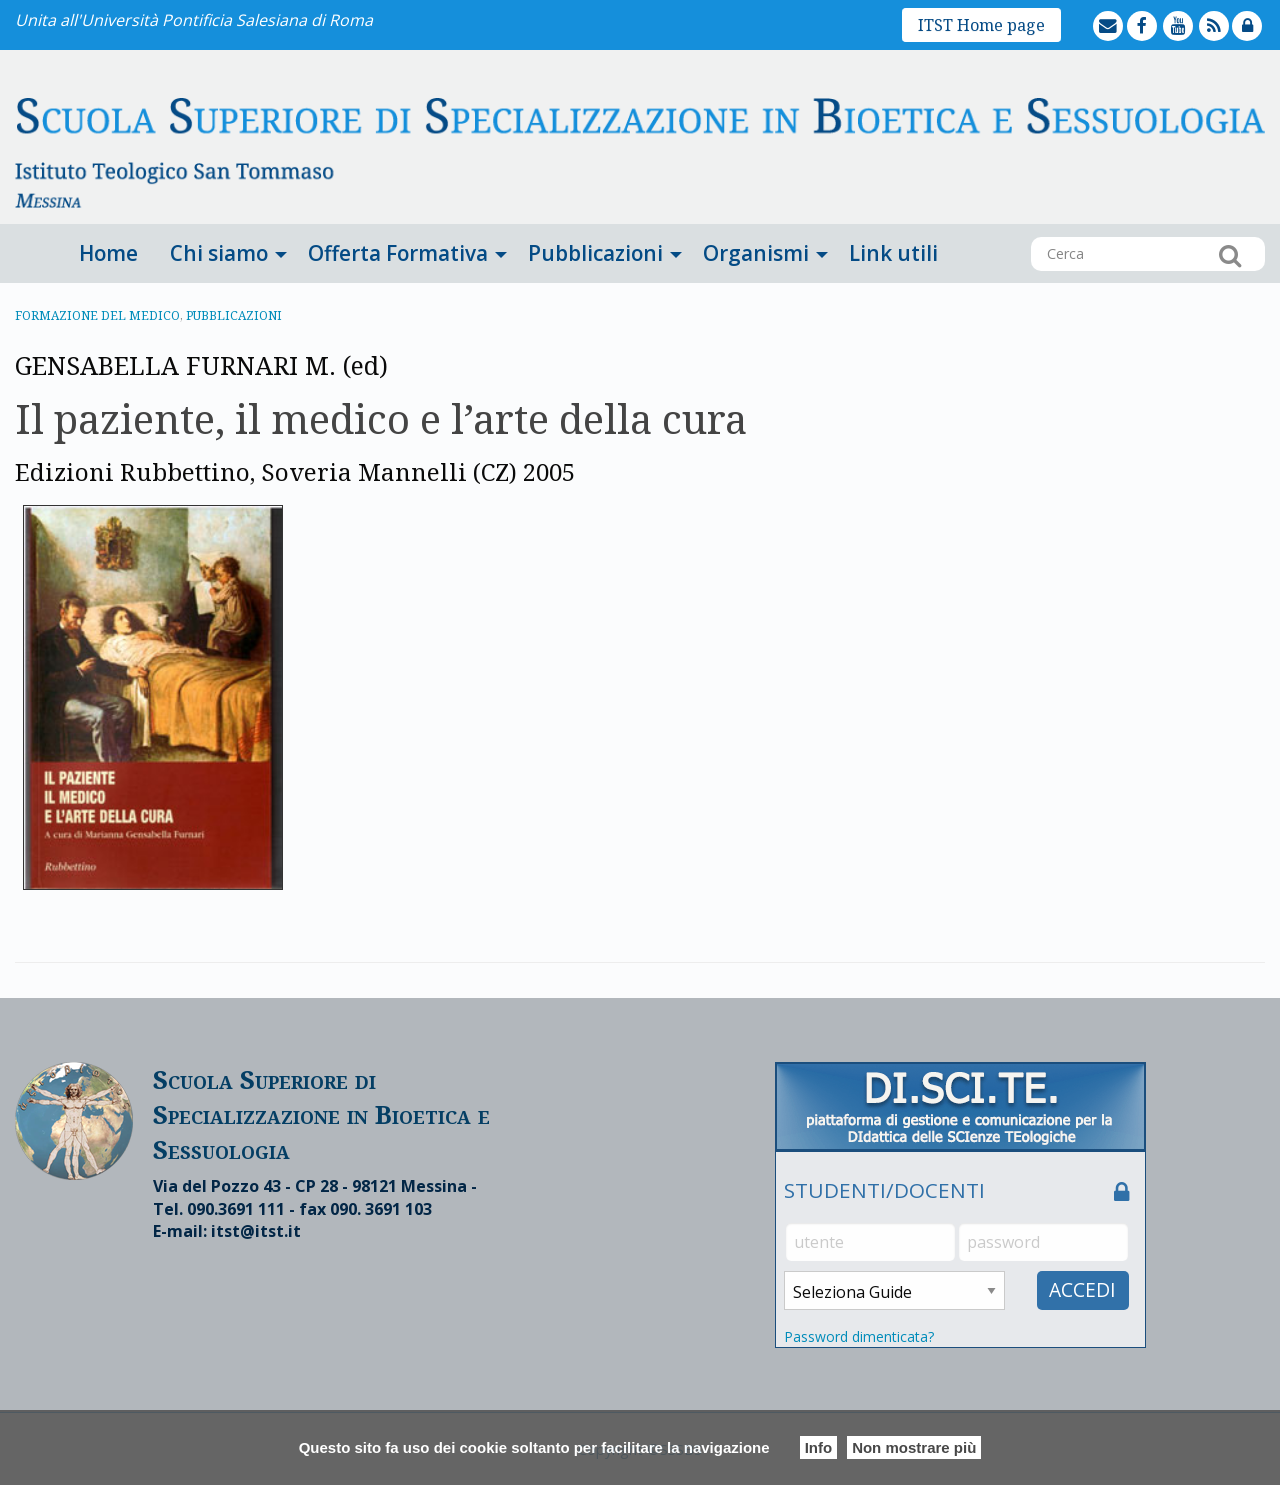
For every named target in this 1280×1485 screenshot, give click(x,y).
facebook (1160, 11)
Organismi (756, 253)
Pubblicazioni (595, 253)
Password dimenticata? (859, 1336)
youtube (1196, 11)
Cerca (1230, 255)
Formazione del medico (97, 315)
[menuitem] (108, 253)
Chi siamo (219, 253)
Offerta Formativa (398, 253)
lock (1263, 11)
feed (1230, 11)
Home (108, 253)
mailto (1125, 11)
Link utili (893, 253)
